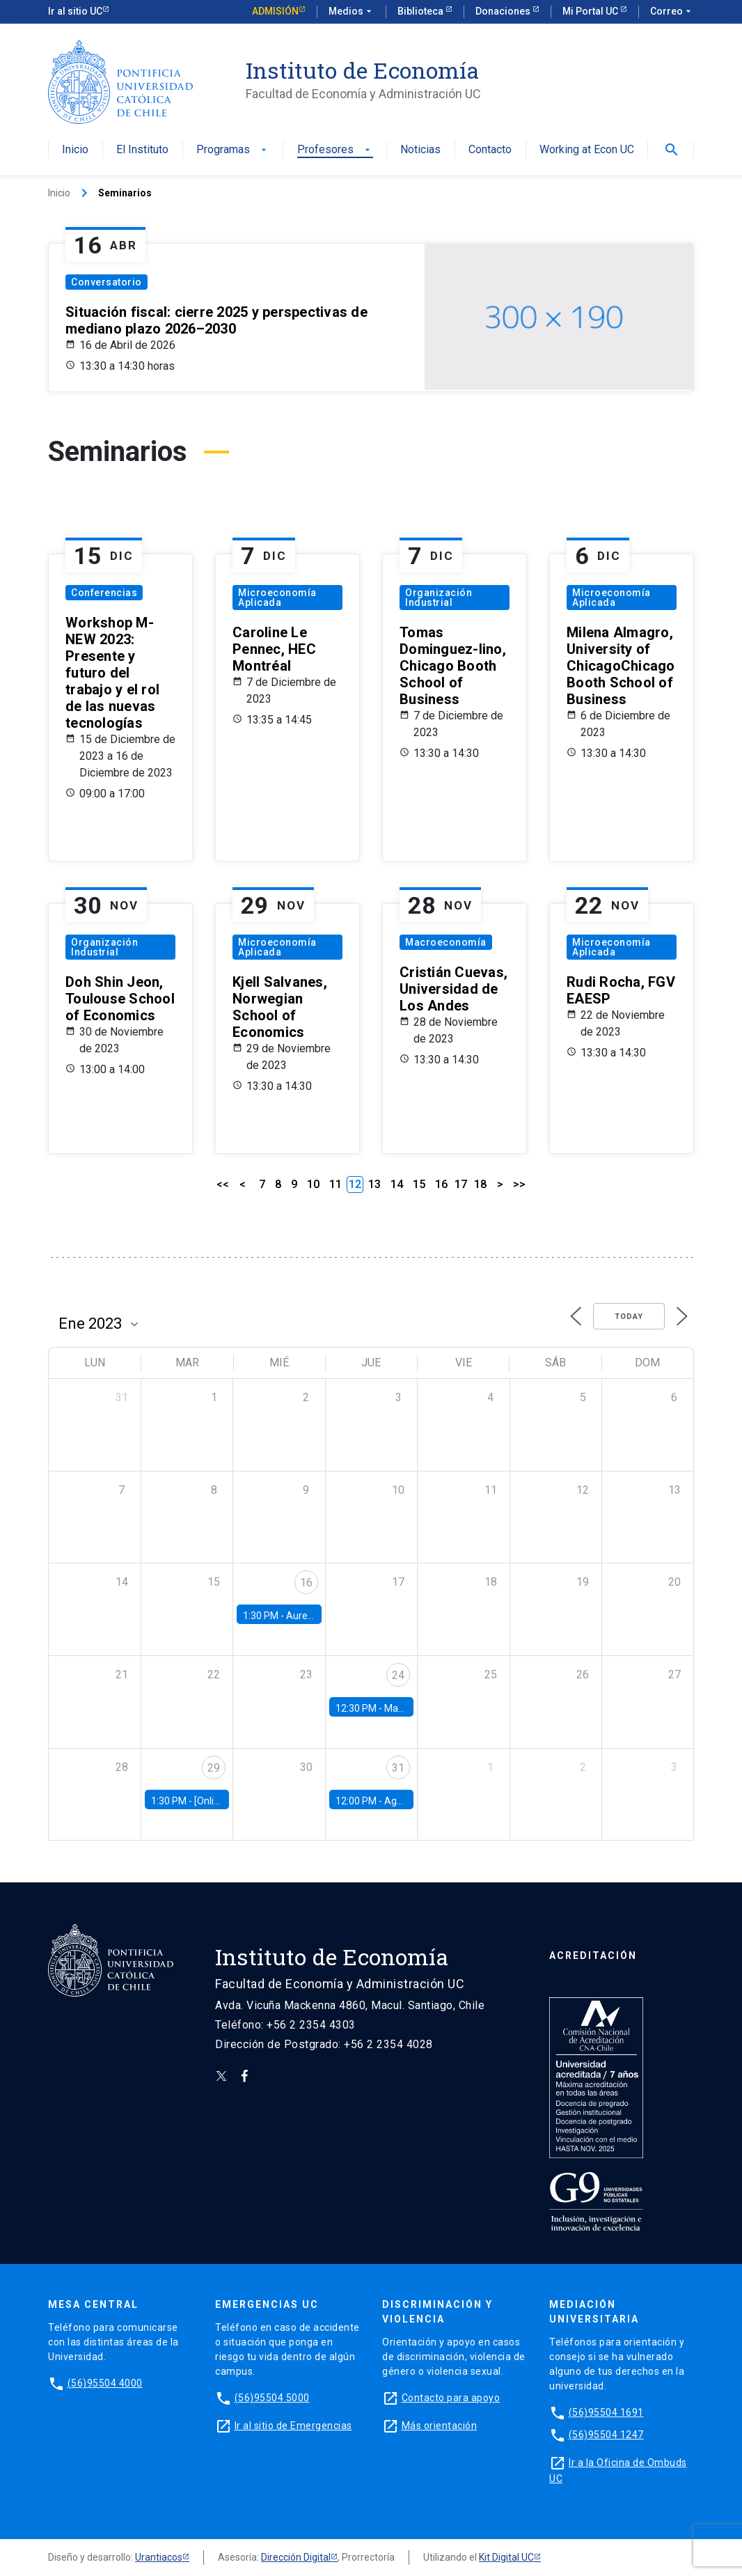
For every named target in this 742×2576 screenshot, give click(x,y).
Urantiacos (158, 2557)
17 (461, 1184)
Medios (351, 12)
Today (629, 1316)
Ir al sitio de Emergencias (293, 2425)
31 (398, 1767)
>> (519, 1184)
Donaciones (503, 11)
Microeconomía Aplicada (277, 597)
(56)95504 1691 (606, 2412)
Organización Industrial (438, 597)
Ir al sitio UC (75, 11)
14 (396, 1184)
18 (480, 1184)
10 (313, 1184)
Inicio (75, 150)
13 (374, 1184)
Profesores (335, 150)
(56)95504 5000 (272, 2397)
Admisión (275, 11)
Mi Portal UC (591, 11)
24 (398, 1675)
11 (335, 1184)
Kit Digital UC (506, 2557)
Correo (672, 12)
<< (222, 1184)
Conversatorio (106, 282)
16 (441, 1184)
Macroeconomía (446, 942)
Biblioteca (421, 11)
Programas (232, 150)
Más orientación (439, 2425)
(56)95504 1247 (606, 2435)
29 (213, 1767)
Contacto (490, 150)
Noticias (420, 150)
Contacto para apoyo (451, 2397)
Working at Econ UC (586, 150)
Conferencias (104, 592)
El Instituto (142, 150)
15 (419, 1184)
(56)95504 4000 (105, 2383)
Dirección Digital (296, 2557)
